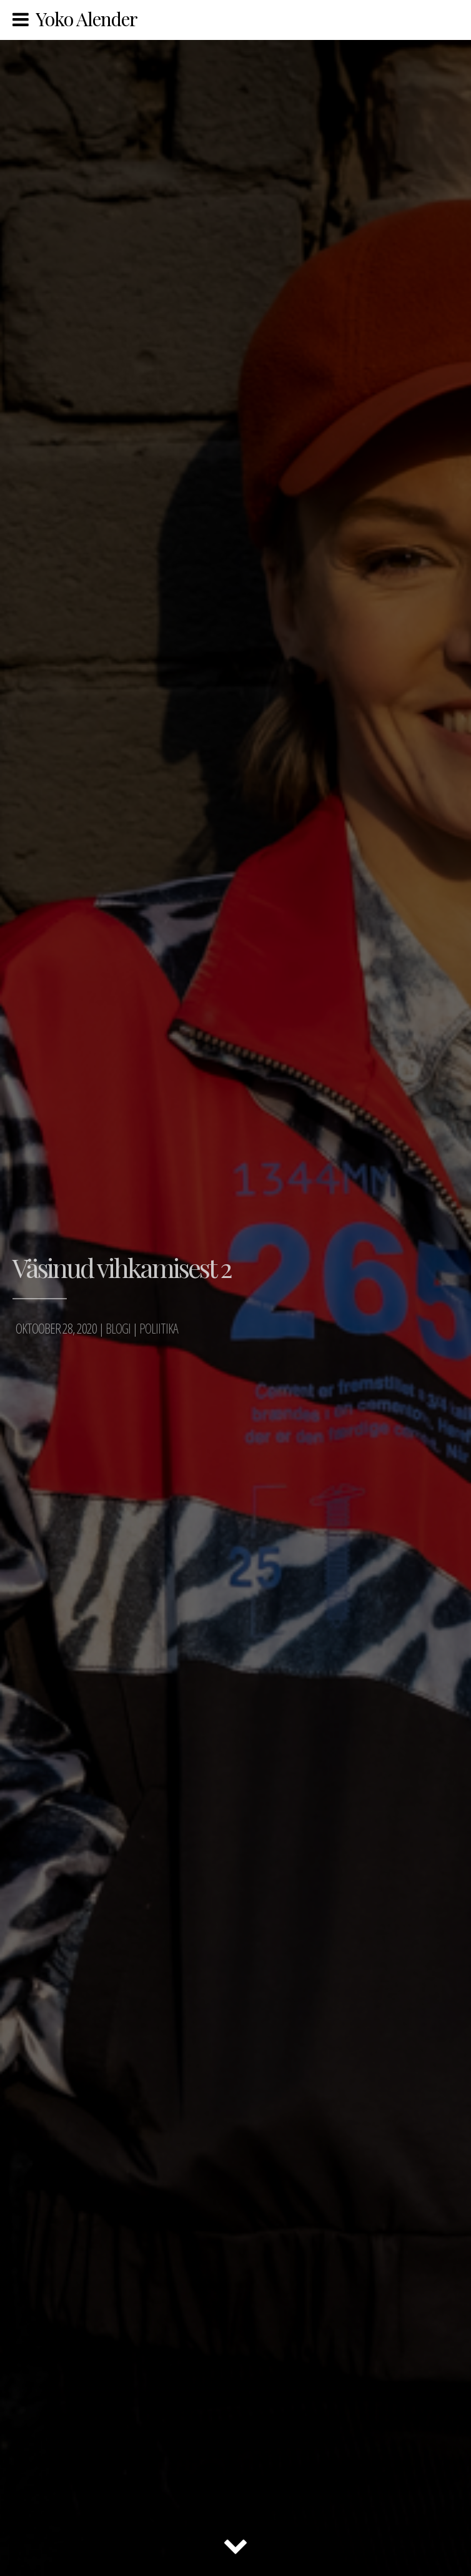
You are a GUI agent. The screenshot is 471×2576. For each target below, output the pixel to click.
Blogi (118, 1328)
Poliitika (158, 1328)
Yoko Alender (86, 18)
